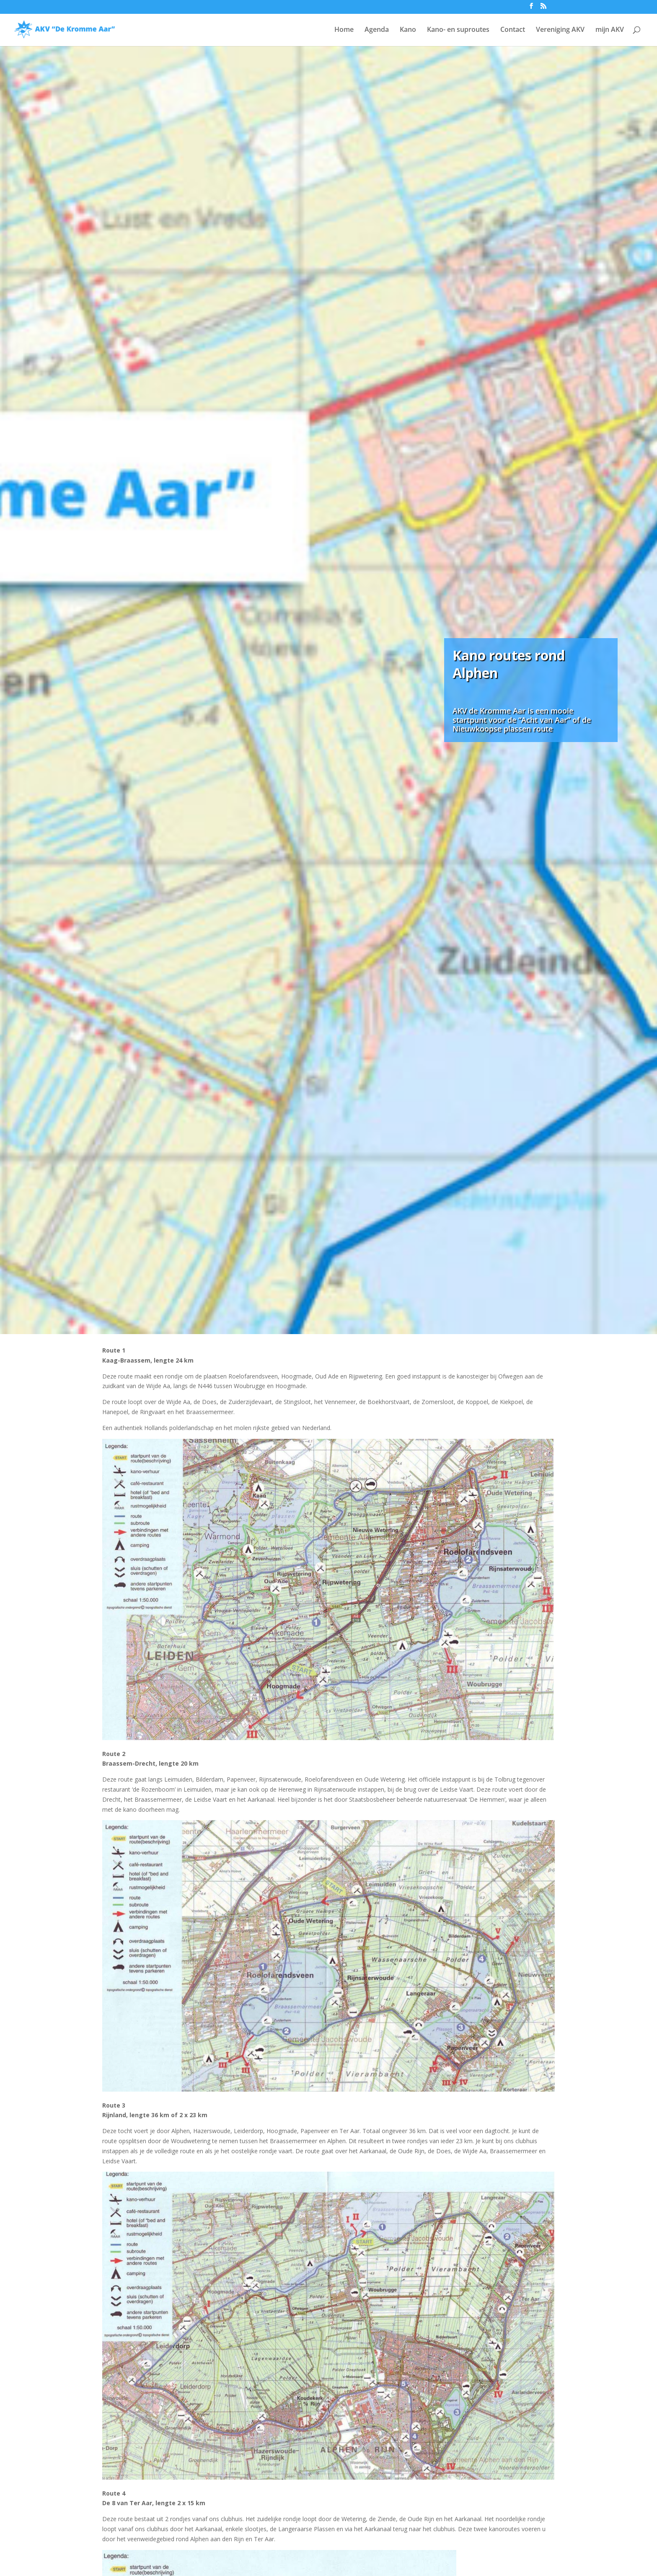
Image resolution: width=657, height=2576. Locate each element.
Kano (408, 30)
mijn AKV (609, 30)
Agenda (377, 30)
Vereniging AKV (560, 30)
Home (344, 30)
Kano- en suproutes (458, 30)
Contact (512, 30)
